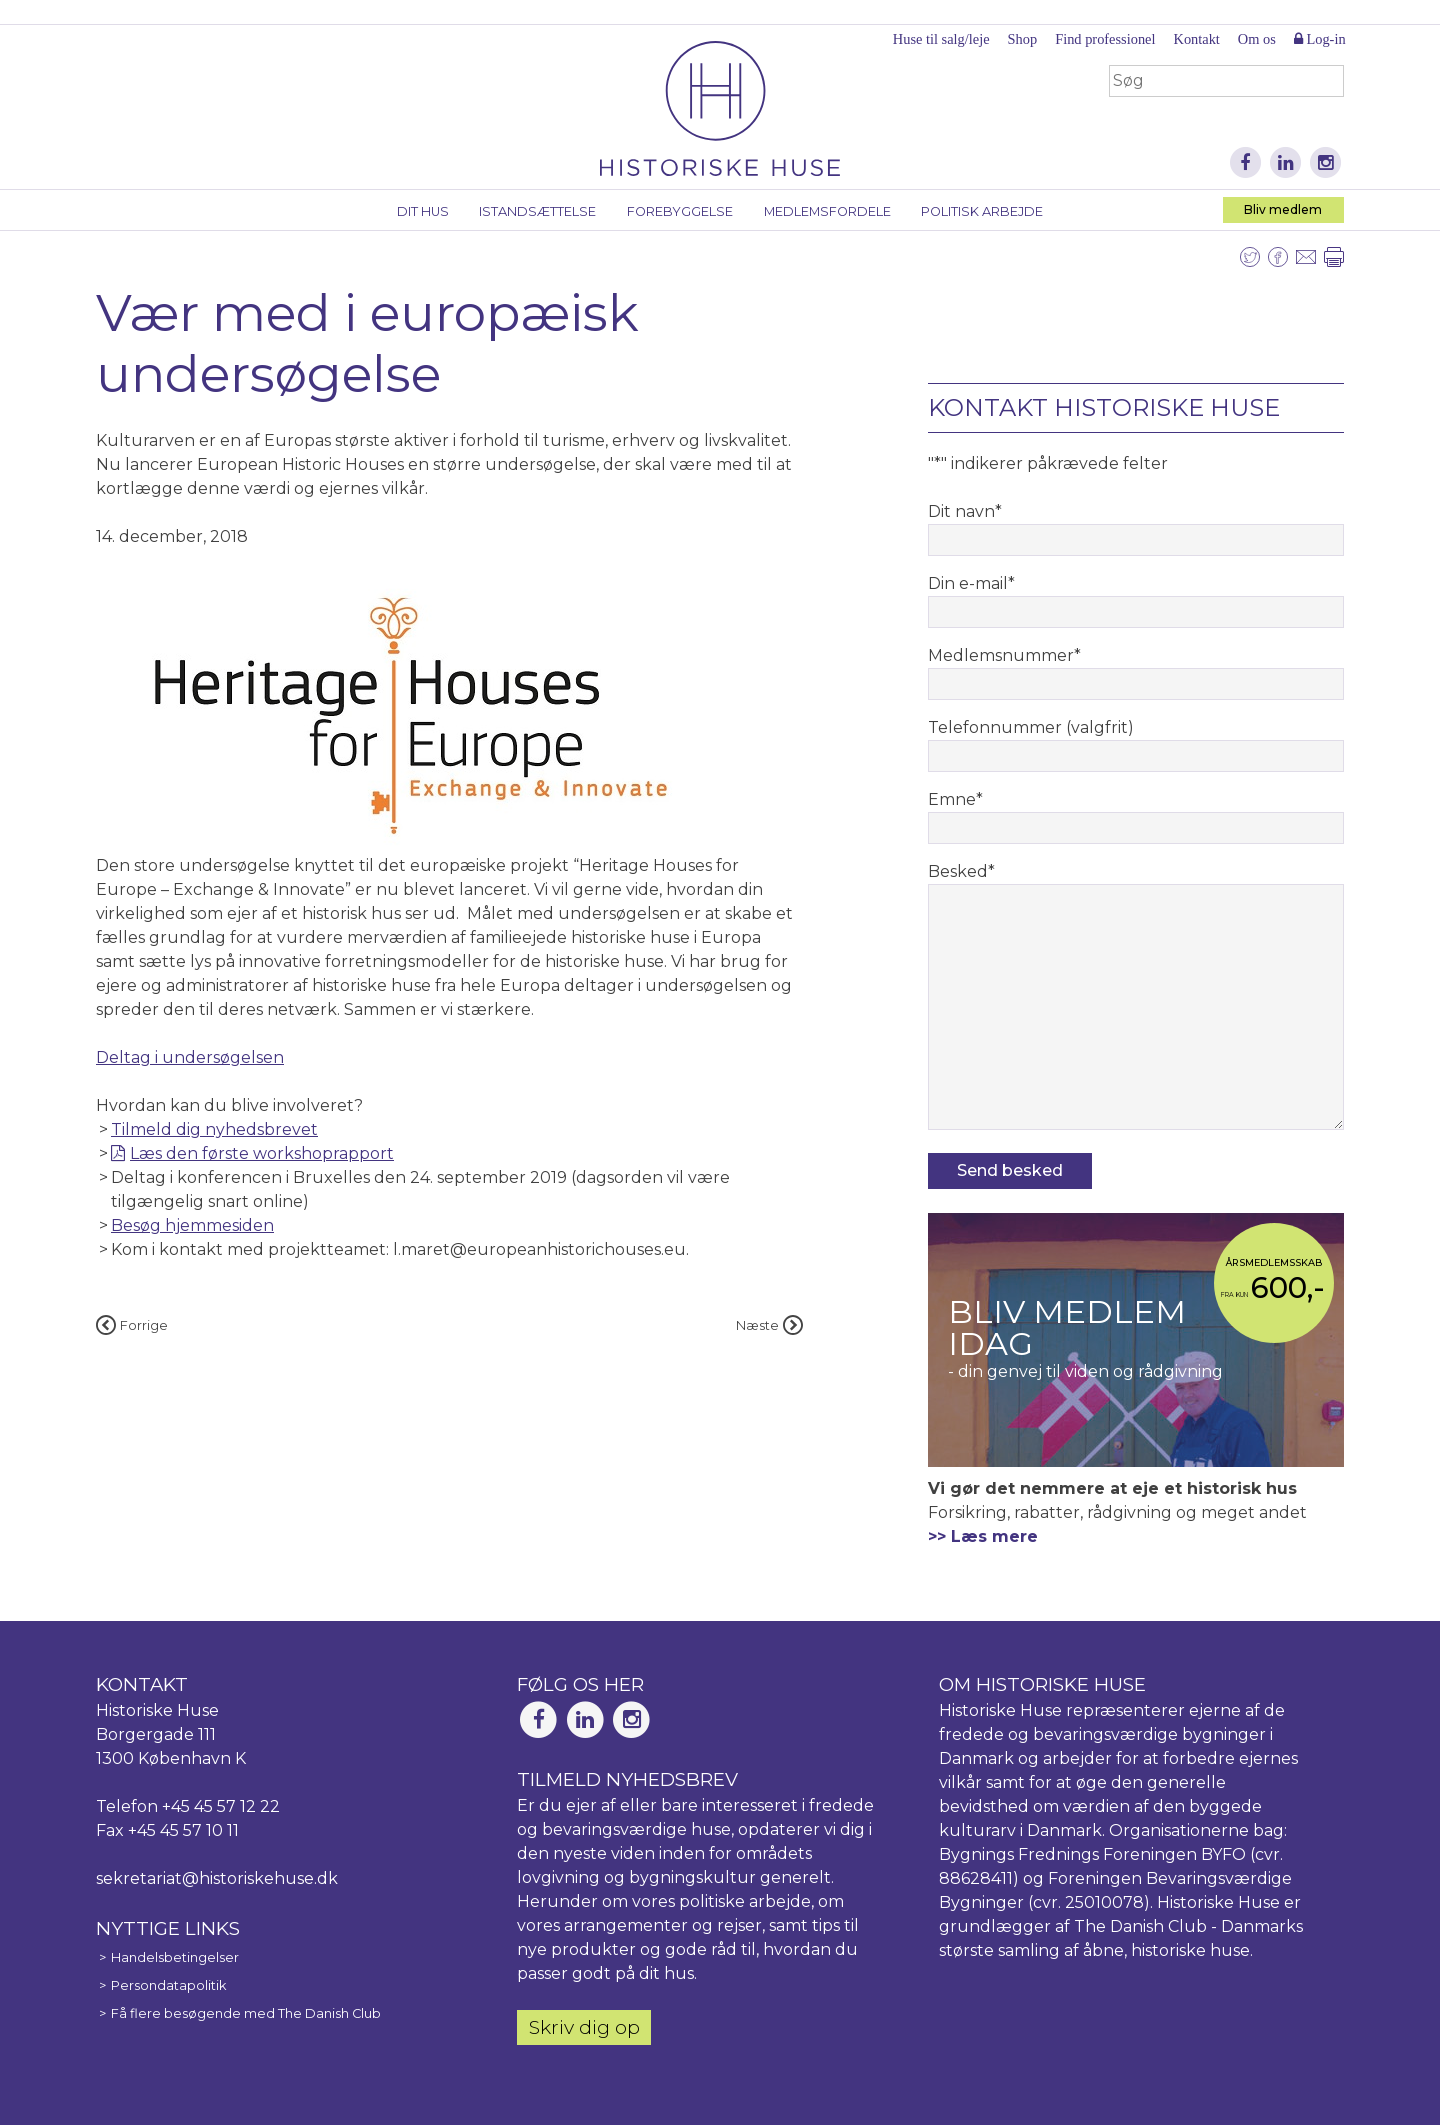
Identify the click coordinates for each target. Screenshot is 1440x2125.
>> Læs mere (983, 1536)
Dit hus (423, 211)
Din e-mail (971, 583)
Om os (1257, 39)
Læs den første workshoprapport (262, 1153)
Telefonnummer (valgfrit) (1031, 727)
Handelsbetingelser (175, 1957)
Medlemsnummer (1004, 655)
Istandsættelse (537, 211)
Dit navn (965, 511)
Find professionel (1105, 39)
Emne (955, 799)
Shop (1023, 39)
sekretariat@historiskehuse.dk (217, 1878)
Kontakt (1196, 39)
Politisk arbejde (982, 211)
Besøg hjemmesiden (192, 1225)
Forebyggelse (680, 211)
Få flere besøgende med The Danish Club (246, 2013)
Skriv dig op (584, 2027)
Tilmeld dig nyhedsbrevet (214, 1129)
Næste (769, 1325)
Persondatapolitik (168, 1985)
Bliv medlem (1283, 209)
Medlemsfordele (827, 211)
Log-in (1320, 39)
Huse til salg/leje (941, 39)
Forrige (132, 1325)
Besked (961, 871)
